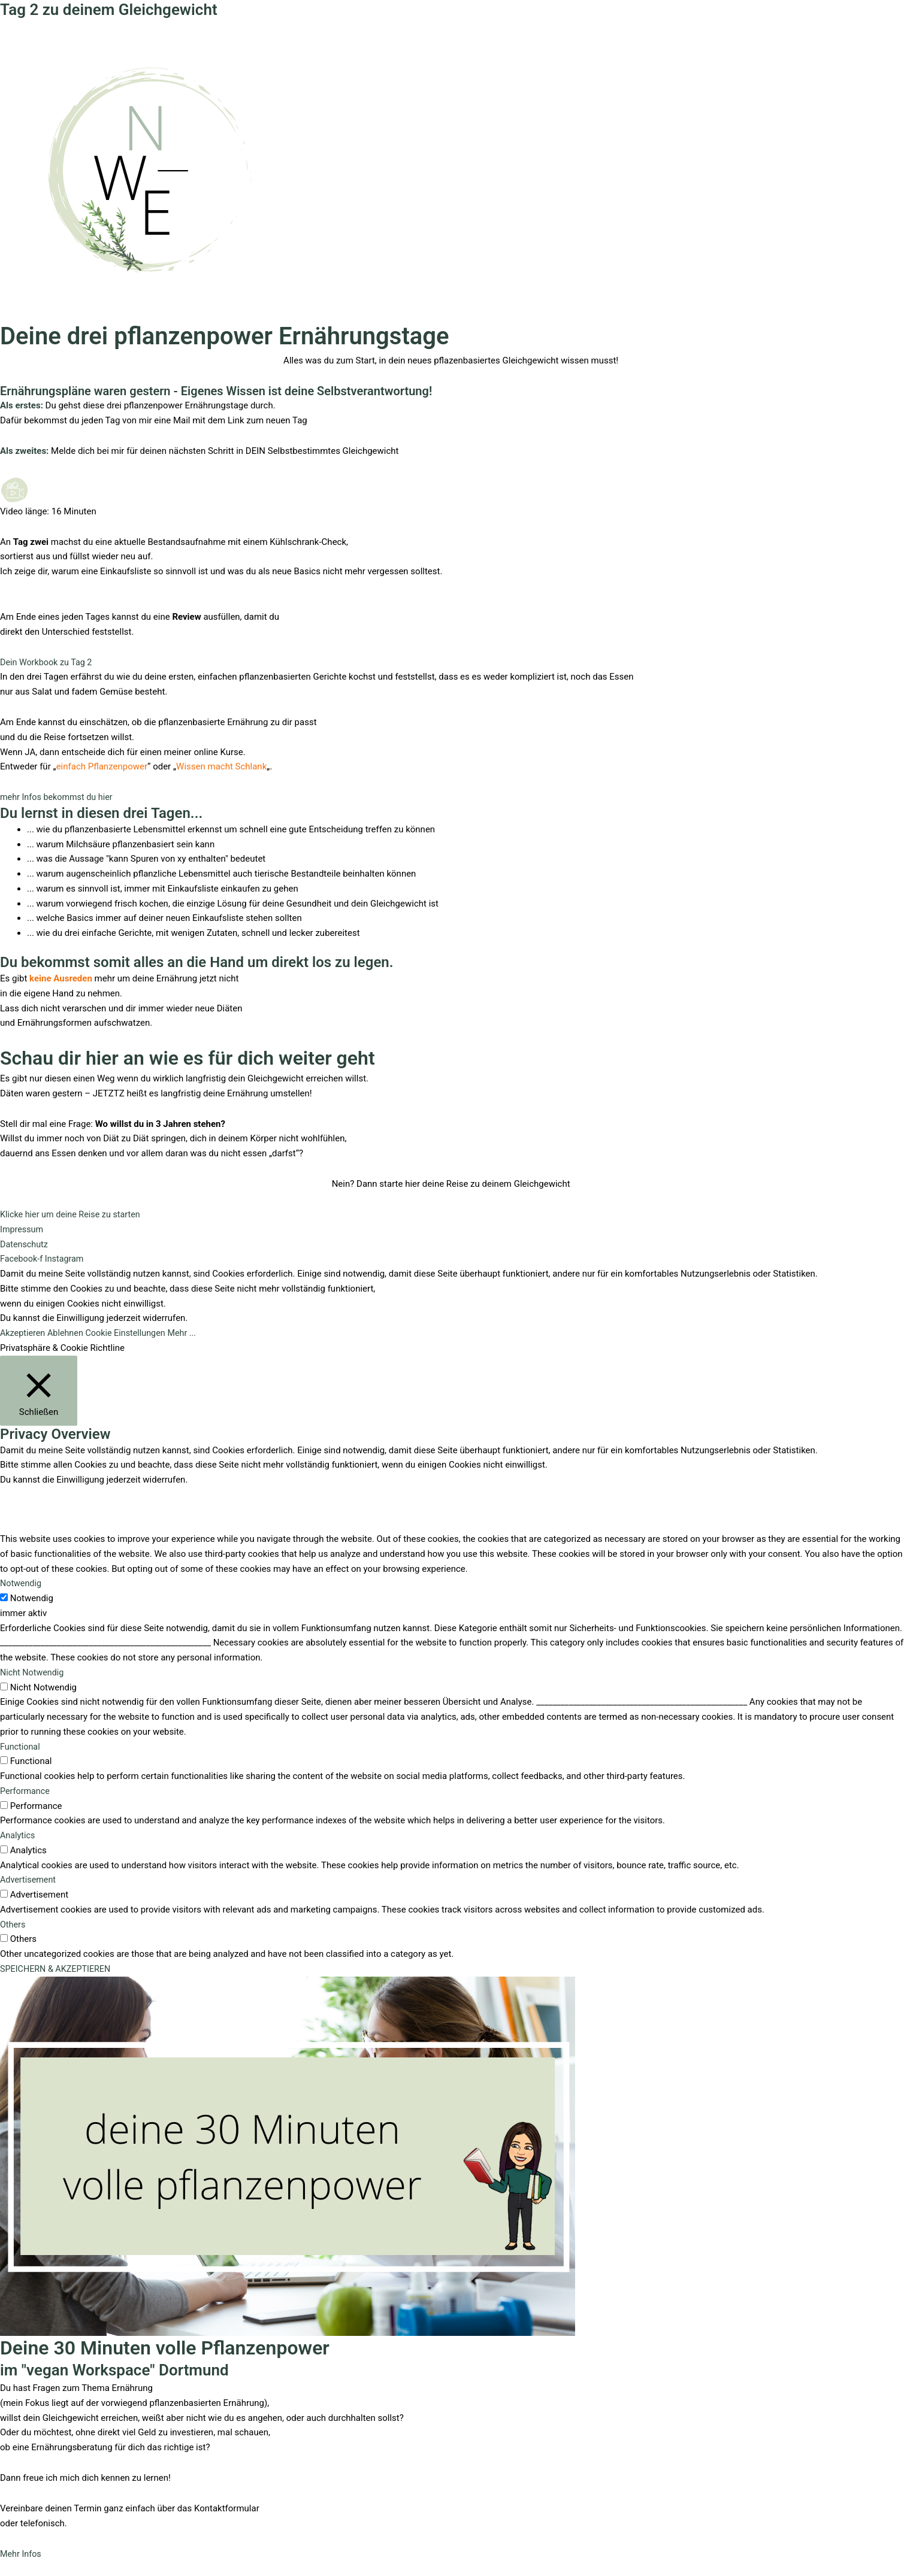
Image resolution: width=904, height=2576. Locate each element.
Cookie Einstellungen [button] (131, 1333)
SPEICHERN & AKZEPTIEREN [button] (58, 1968)
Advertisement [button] (29, 1879)
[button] (58, 797)
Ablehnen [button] (68, 1333)
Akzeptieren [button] (23, 1333)
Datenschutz (25, 1244)
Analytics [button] (18, 1835)
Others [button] (13, 1924)
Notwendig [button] (21, 1583)
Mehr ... (190, 1333)
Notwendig (31, 1598)
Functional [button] (21, 1746)
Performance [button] (26, 1791)
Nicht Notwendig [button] (33, 1672)
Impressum (22, 1229)
